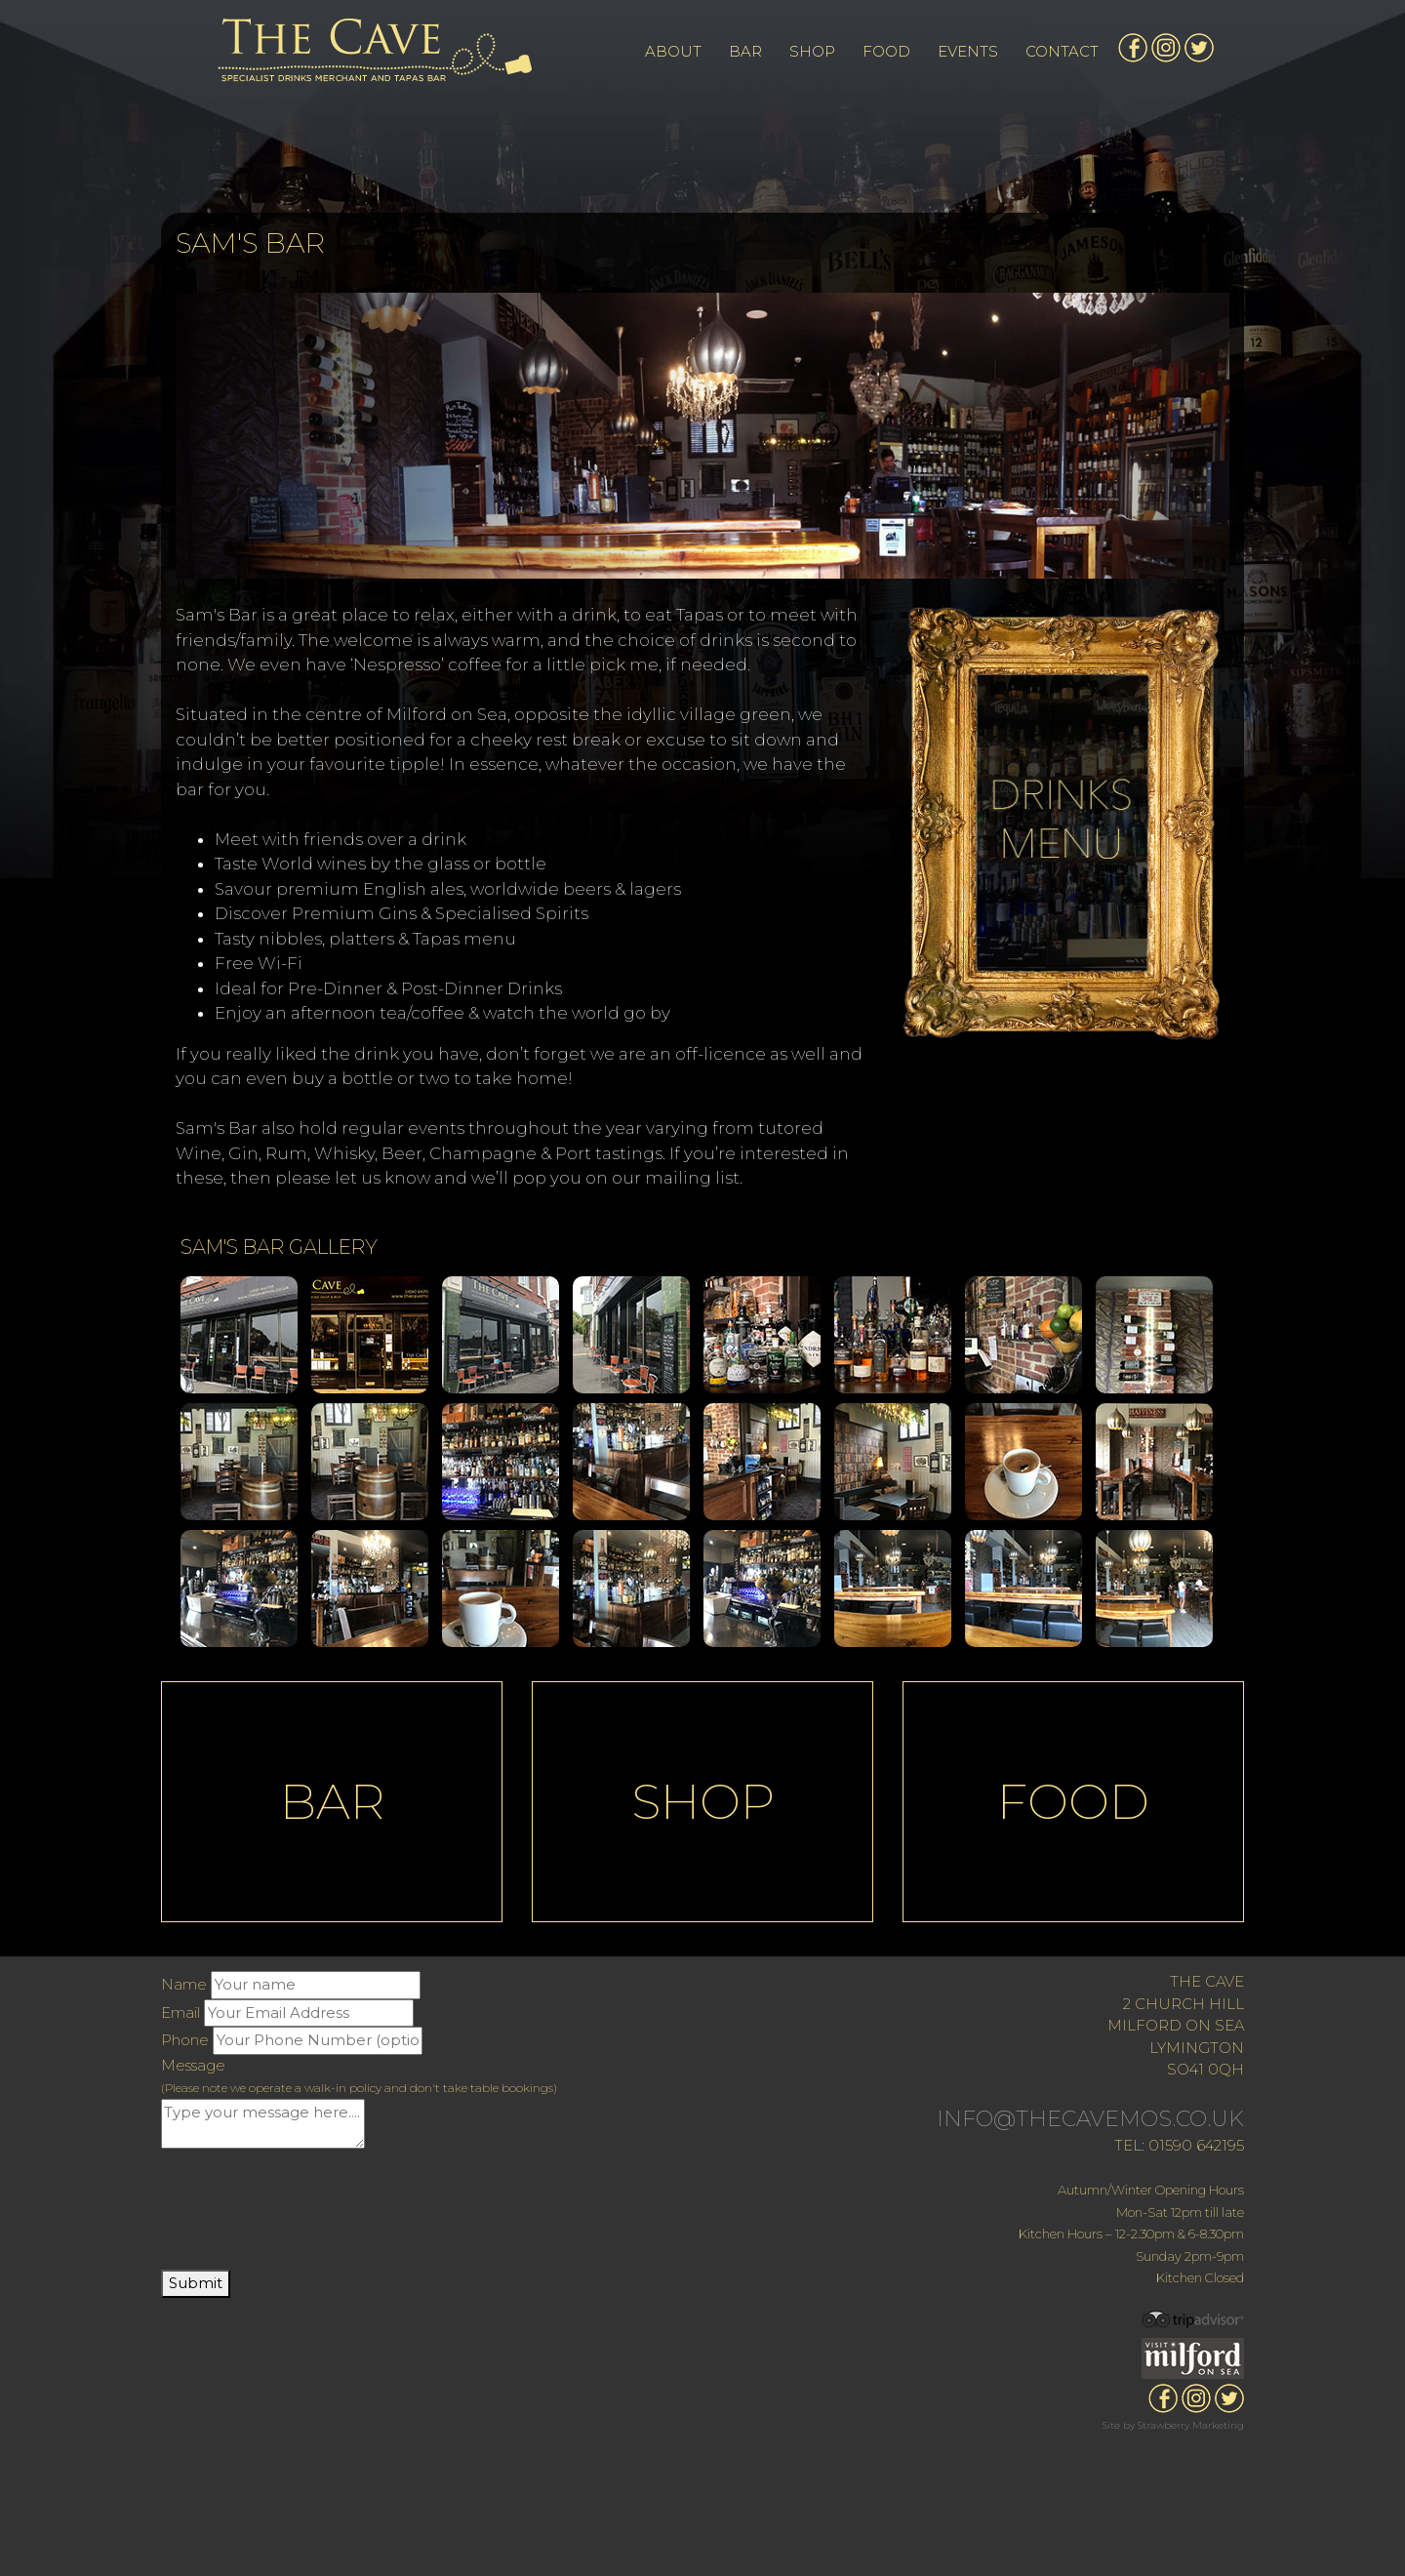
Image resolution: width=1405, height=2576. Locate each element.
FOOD (886, 51)
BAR (745, 51)
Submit (195, 2283)
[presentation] (309, 2212)
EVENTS (968, 51)
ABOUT (673, 51)
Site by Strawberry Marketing (1173, 2425)
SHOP (812, 51)
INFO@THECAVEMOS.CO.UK (1090, 2119)
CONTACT (1062, 51)
